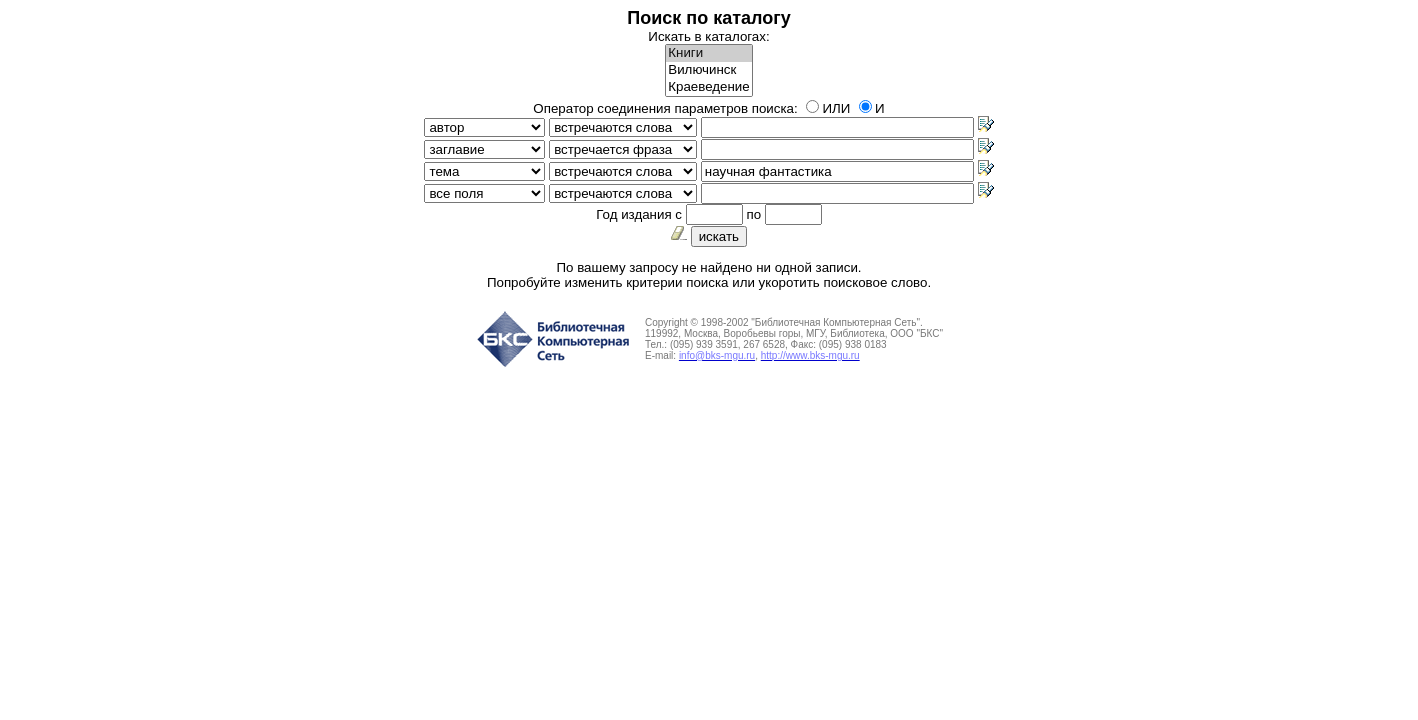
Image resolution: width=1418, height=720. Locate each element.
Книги (708, 53)
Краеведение (708, 87)
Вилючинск (708, 70)
